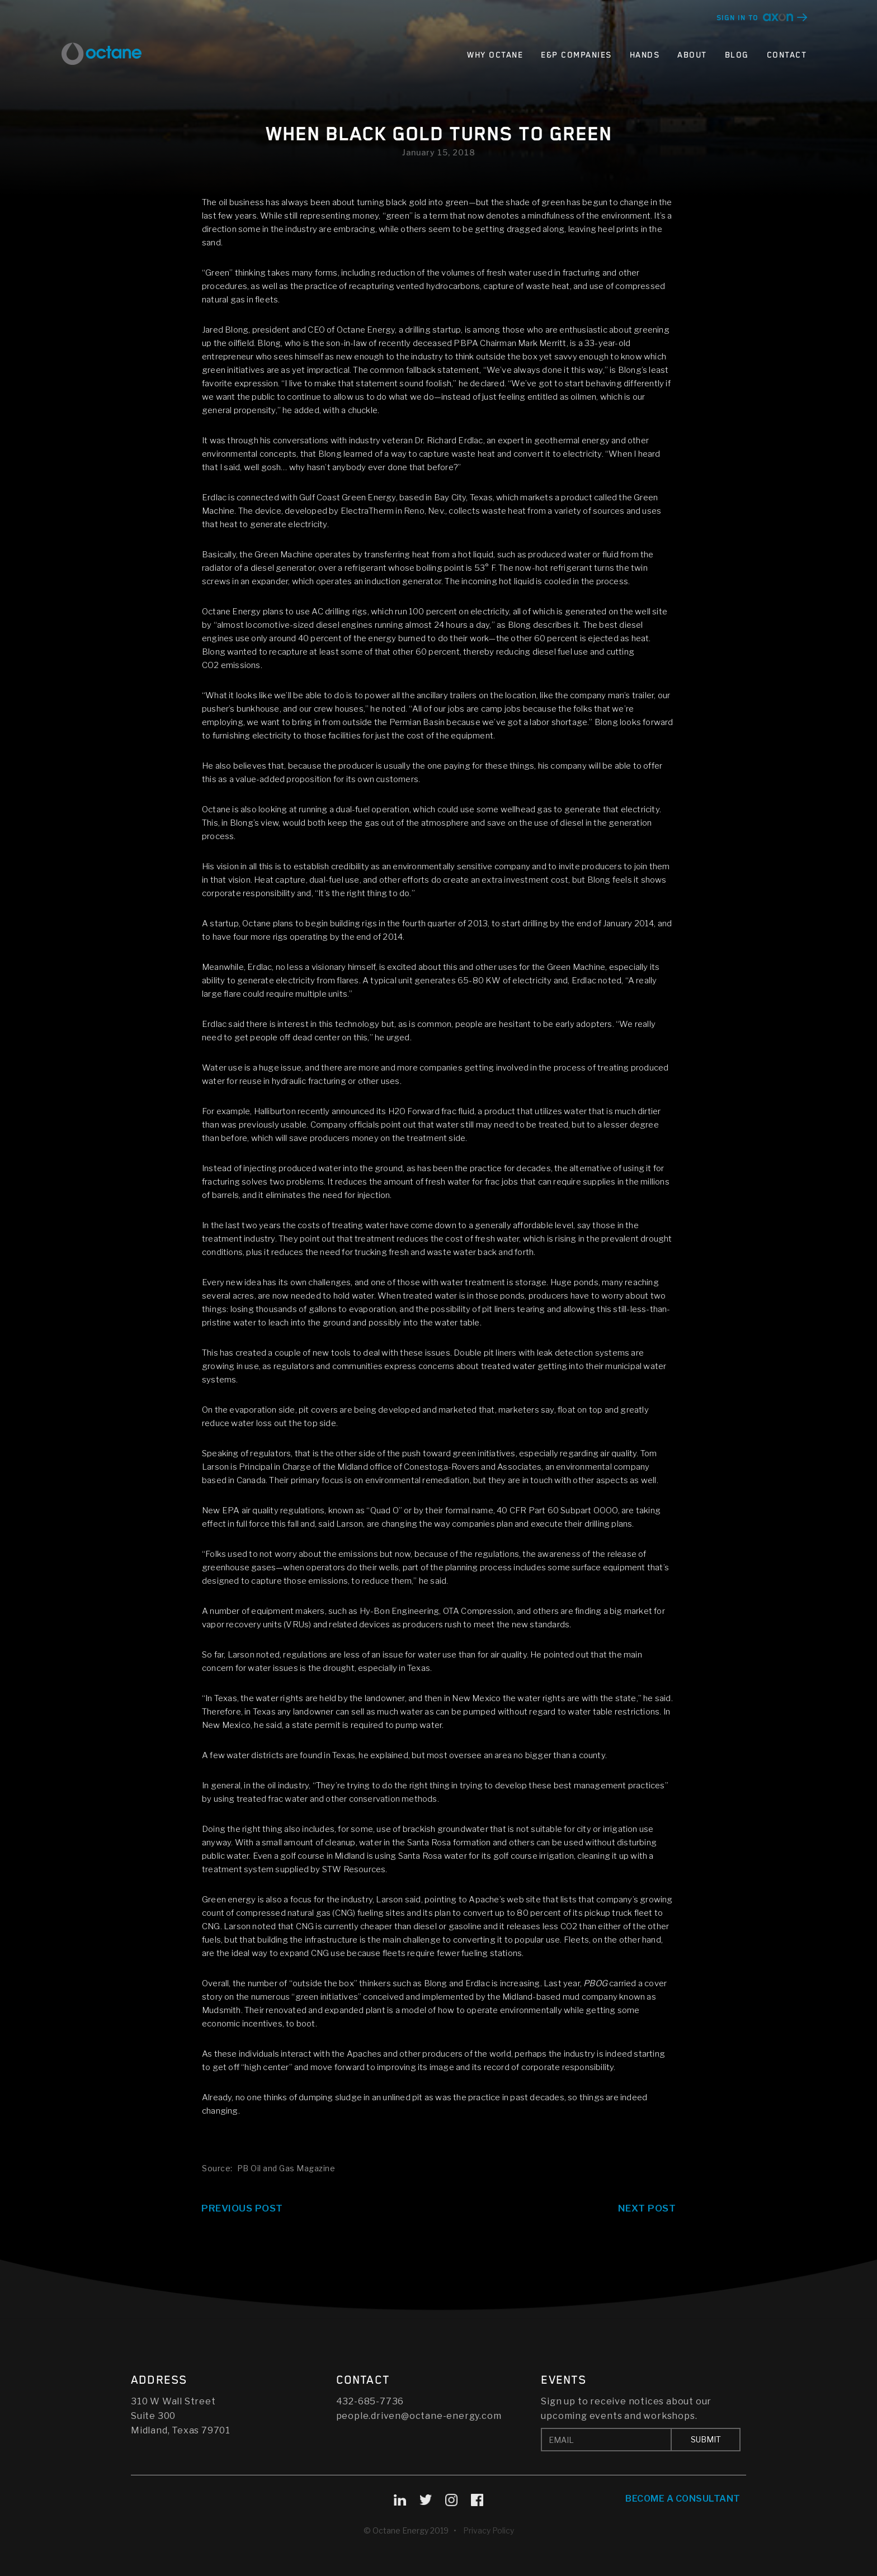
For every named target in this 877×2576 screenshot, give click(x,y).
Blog (737, 55)
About (692, 55)
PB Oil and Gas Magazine (286, 2168)
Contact (787, 55)
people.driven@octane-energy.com (419, 2416)
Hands (645, 55)
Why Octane (495, 55)
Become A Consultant (683, 2498)
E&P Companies (576, 55)
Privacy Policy (488, 2530)
